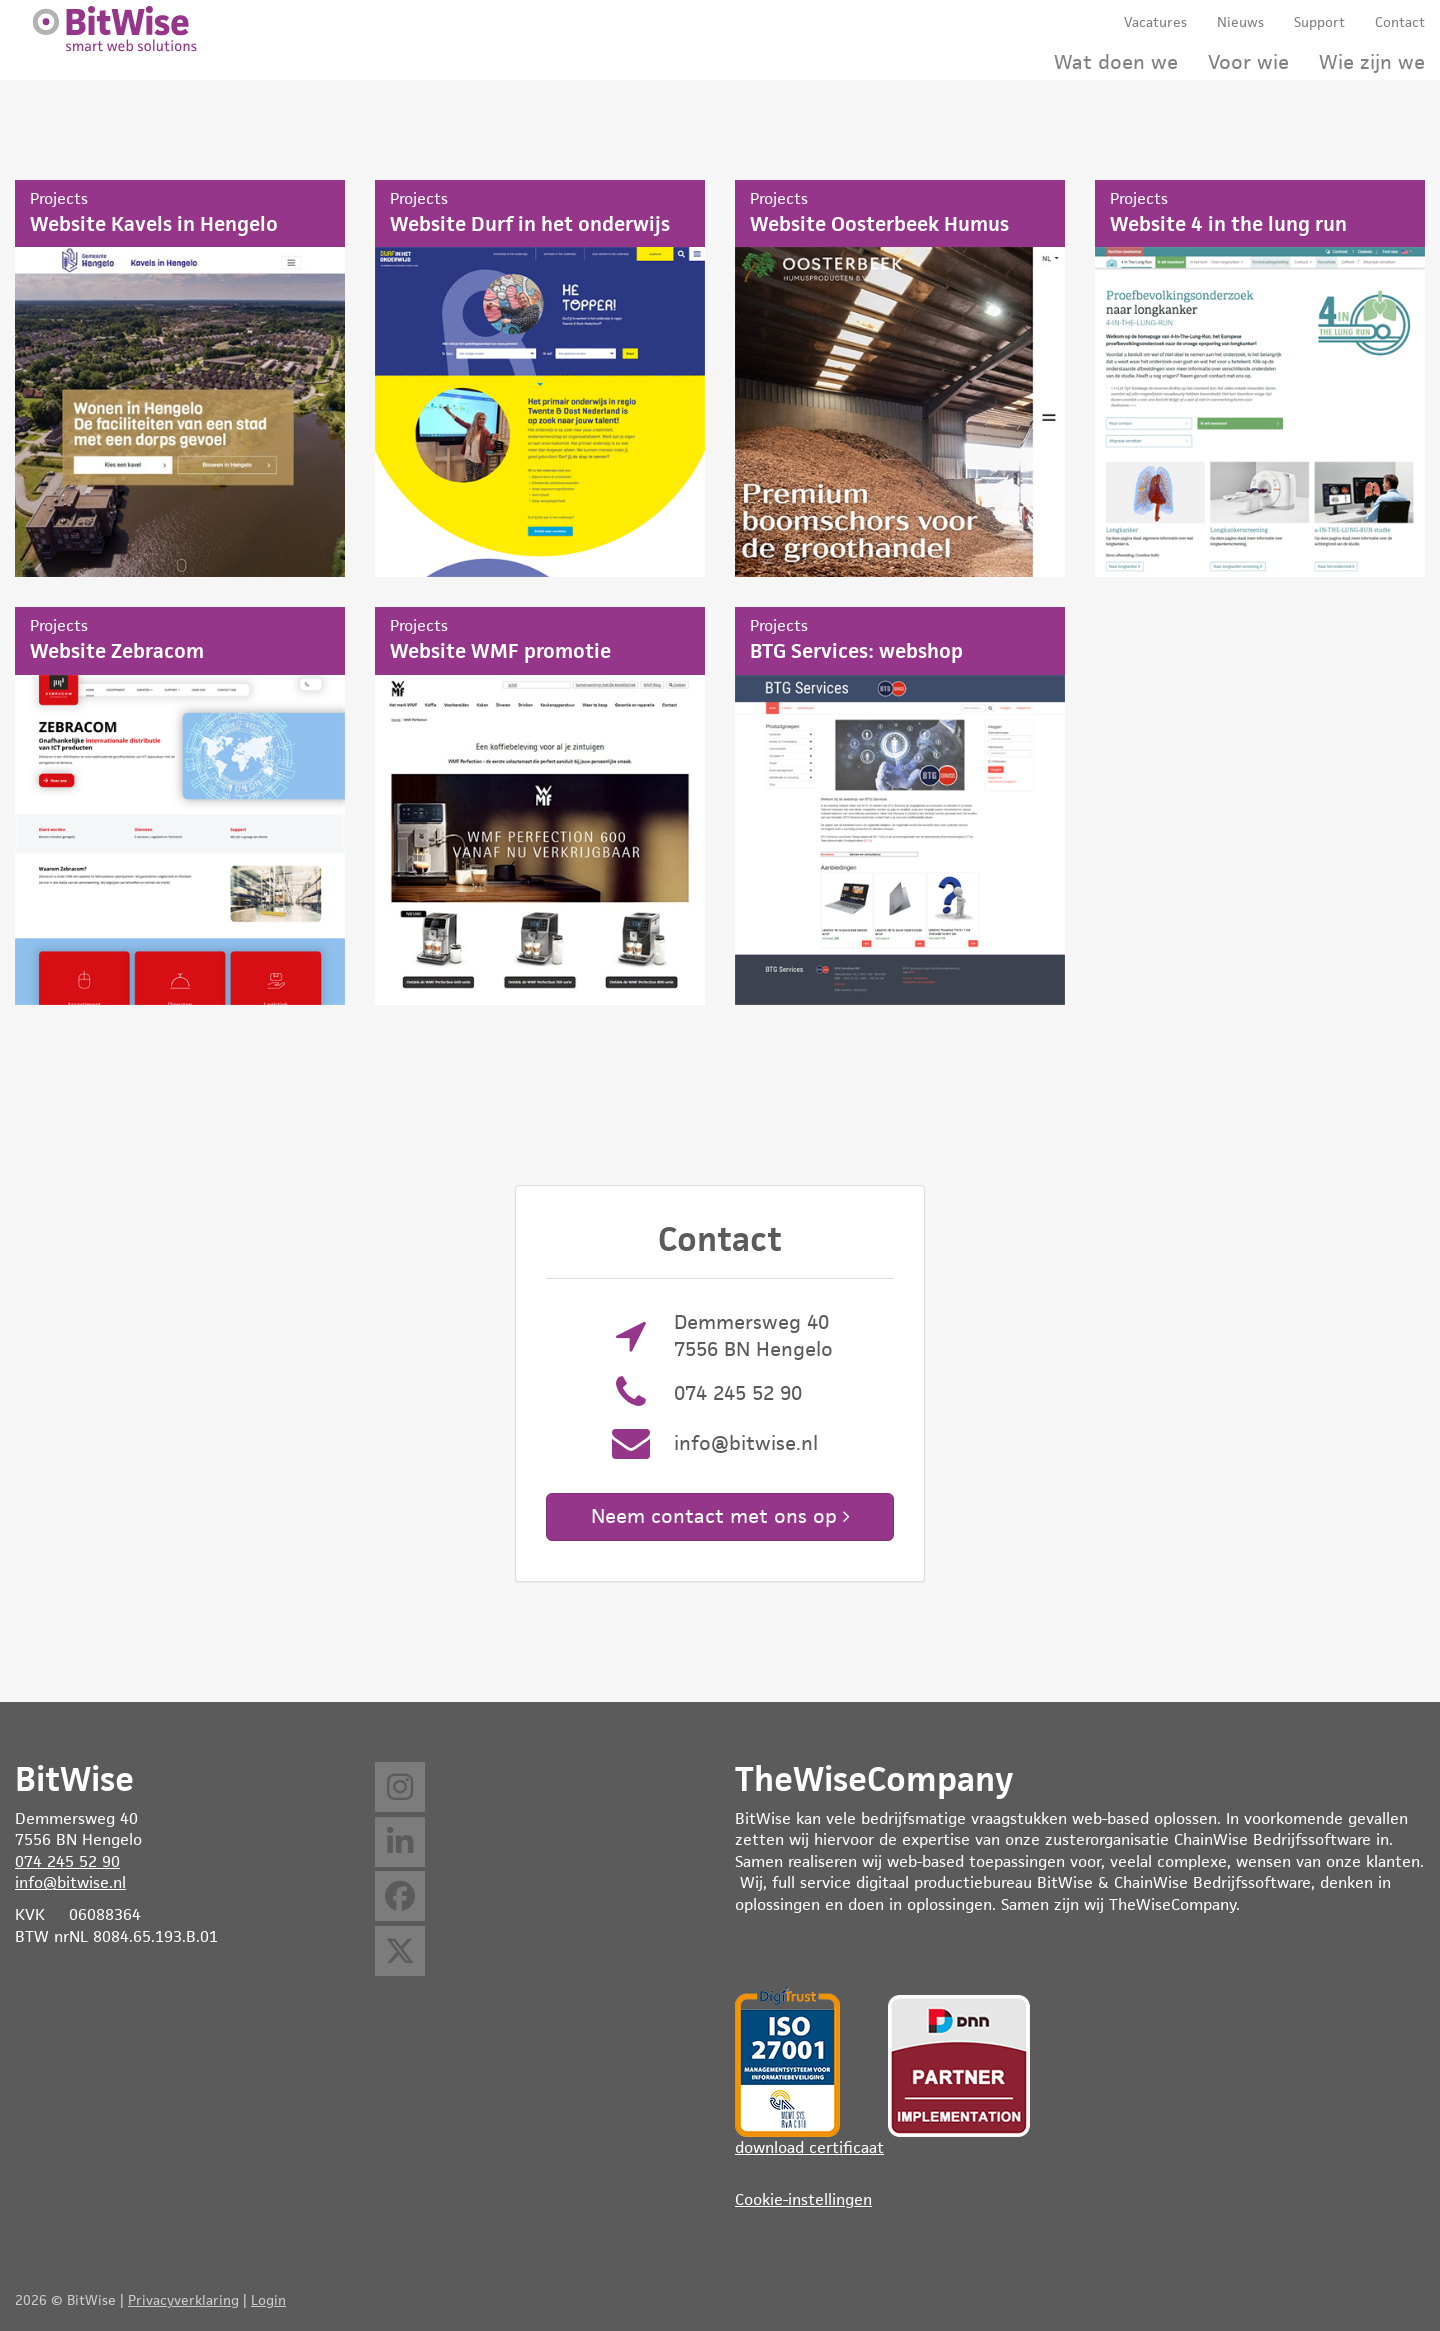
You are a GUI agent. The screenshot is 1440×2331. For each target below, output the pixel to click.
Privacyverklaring (183, 2300)
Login (268, 2300)
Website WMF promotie (540, 805)
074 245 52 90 (738, 1393)
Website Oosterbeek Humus (900, 378)
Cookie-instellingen (803, 2199)
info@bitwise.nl (746, 1443)
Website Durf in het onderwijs (540, 378)
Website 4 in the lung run (1260, 378)
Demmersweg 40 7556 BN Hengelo (753, 1335)
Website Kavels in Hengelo (180, 378)
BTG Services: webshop (900, 805)
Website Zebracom (180, 805)
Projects (59, 198)
